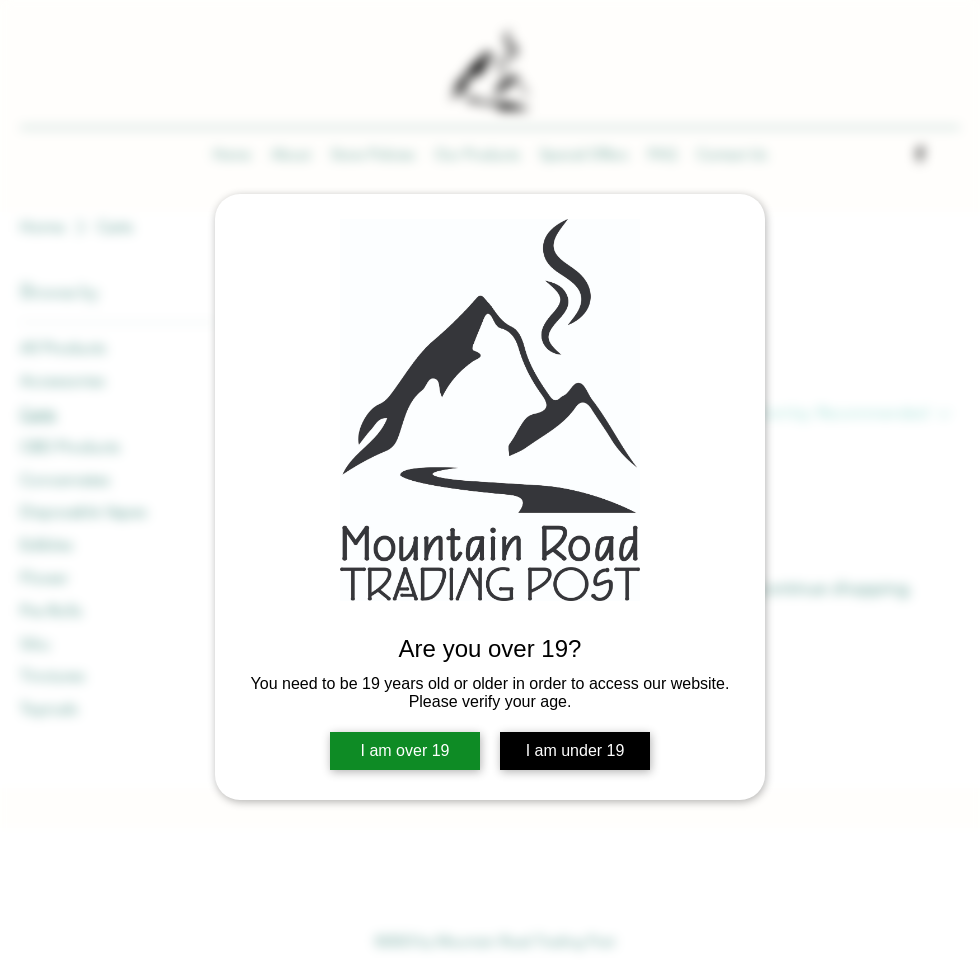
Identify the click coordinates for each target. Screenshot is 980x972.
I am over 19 (405, 750)
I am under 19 (575, 750)
